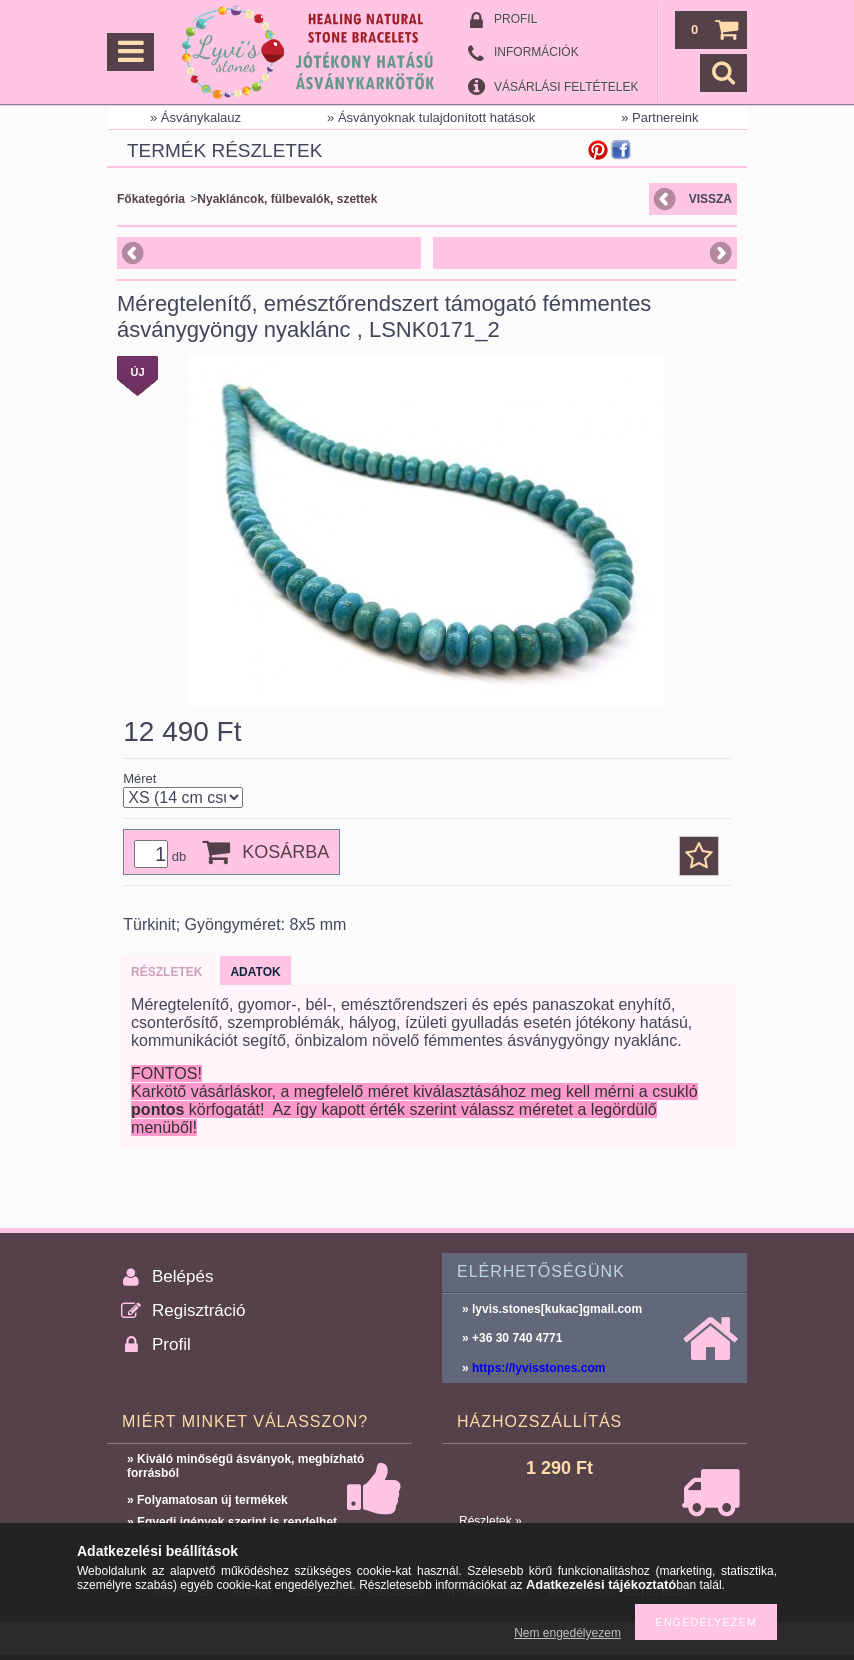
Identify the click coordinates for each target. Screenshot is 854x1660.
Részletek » (490, 1521)
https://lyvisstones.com (538, 1368)
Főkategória (151, 199)
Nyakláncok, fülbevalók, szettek (287, 199)
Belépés (182, 1276)
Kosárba (285, 852)
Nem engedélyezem (567, 1633)
